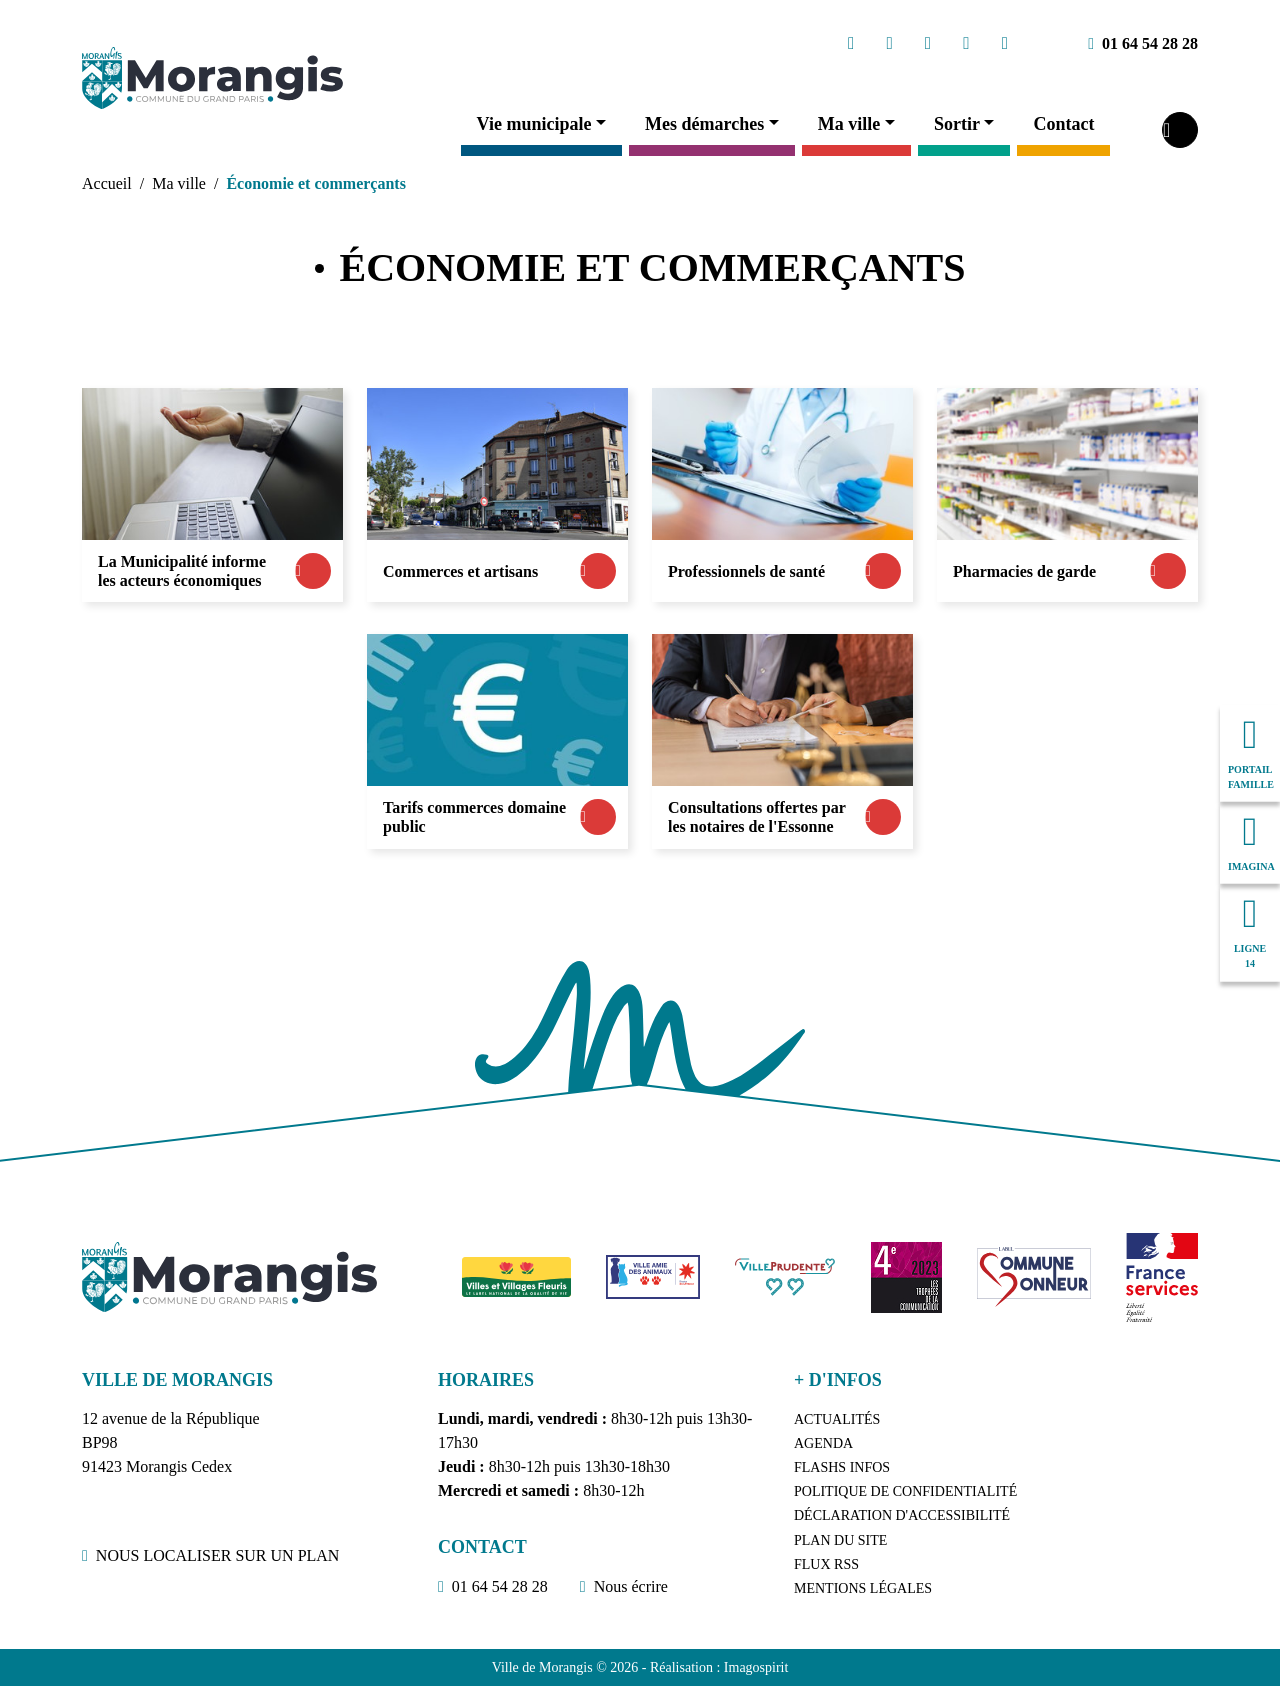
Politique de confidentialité (905, 1491)
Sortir (957, 124)
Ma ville (849, 124)
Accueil (107, 183)
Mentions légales (863, 1588)
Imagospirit (756, 1667)
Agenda (823, 1443)
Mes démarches (704, 124)
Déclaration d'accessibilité (902, 1515)
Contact (1063, 124)
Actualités (837, 1419)
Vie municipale (534, 124)
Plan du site (840, 1540)
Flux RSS (826, 1564)
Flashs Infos (842, 1467)
